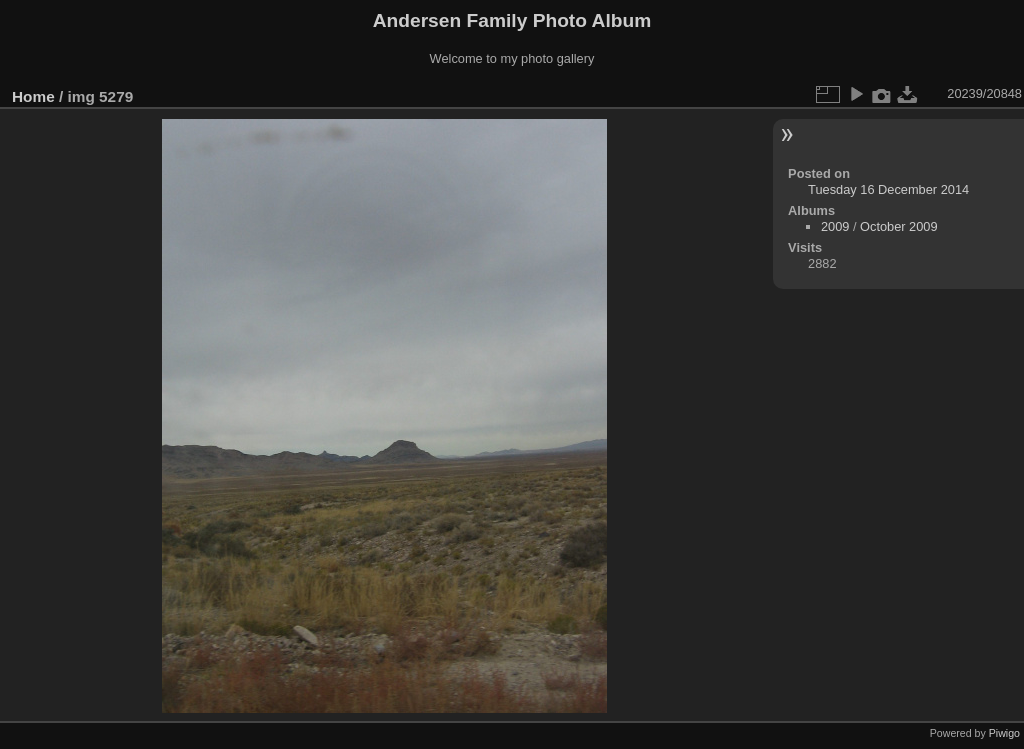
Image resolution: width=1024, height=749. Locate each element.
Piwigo (1004, 733)
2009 (835, 226)
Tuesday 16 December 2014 (888, 189)
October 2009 (899, 226)
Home (33, 96)
